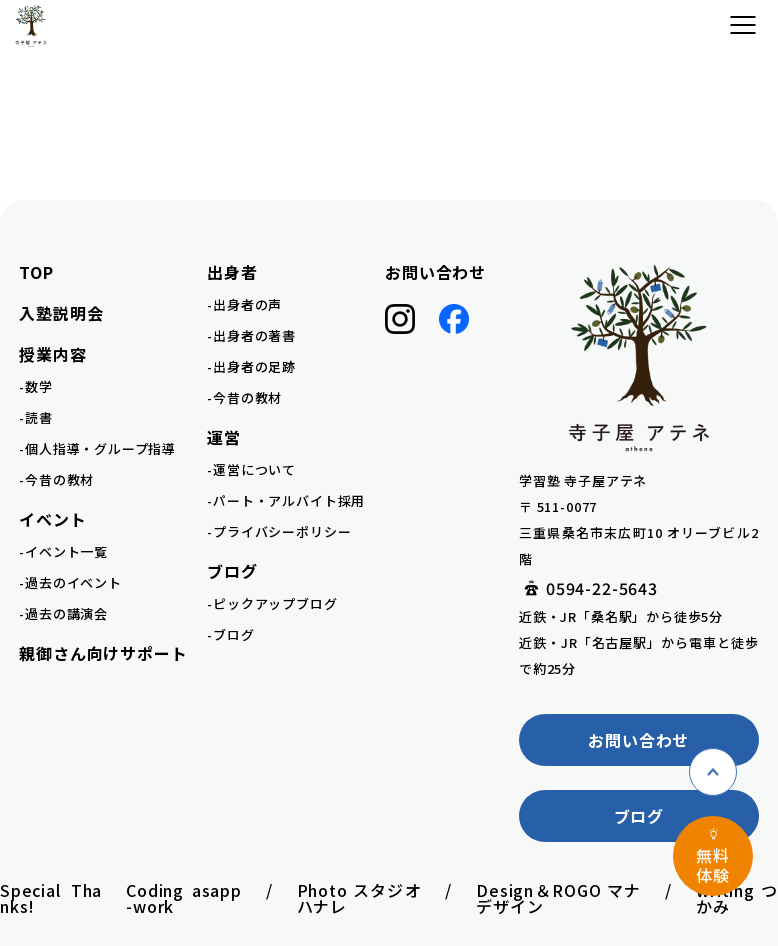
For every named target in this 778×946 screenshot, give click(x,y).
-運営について (251, 469)
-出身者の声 (244, 304)
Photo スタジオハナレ (359, 898)
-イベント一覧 (63, 551)
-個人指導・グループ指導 (97, 448)
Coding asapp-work (184, 898)
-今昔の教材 (56, 479)
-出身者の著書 (251, 335)
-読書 (35, 417)
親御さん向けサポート (103, 653)
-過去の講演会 (63, 613)
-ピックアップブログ (272, 603)
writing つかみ (737, 898)
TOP (36, 272)
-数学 (35, 386)
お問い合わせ (435, 272)
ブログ (639, 816)
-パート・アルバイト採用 (286, 500)
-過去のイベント (70, 582)
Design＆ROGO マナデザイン (558, 898)
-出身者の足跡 (251, 366)
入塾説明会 (61, 313)
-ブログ (230, 634)
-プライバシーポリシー (279, 531)
